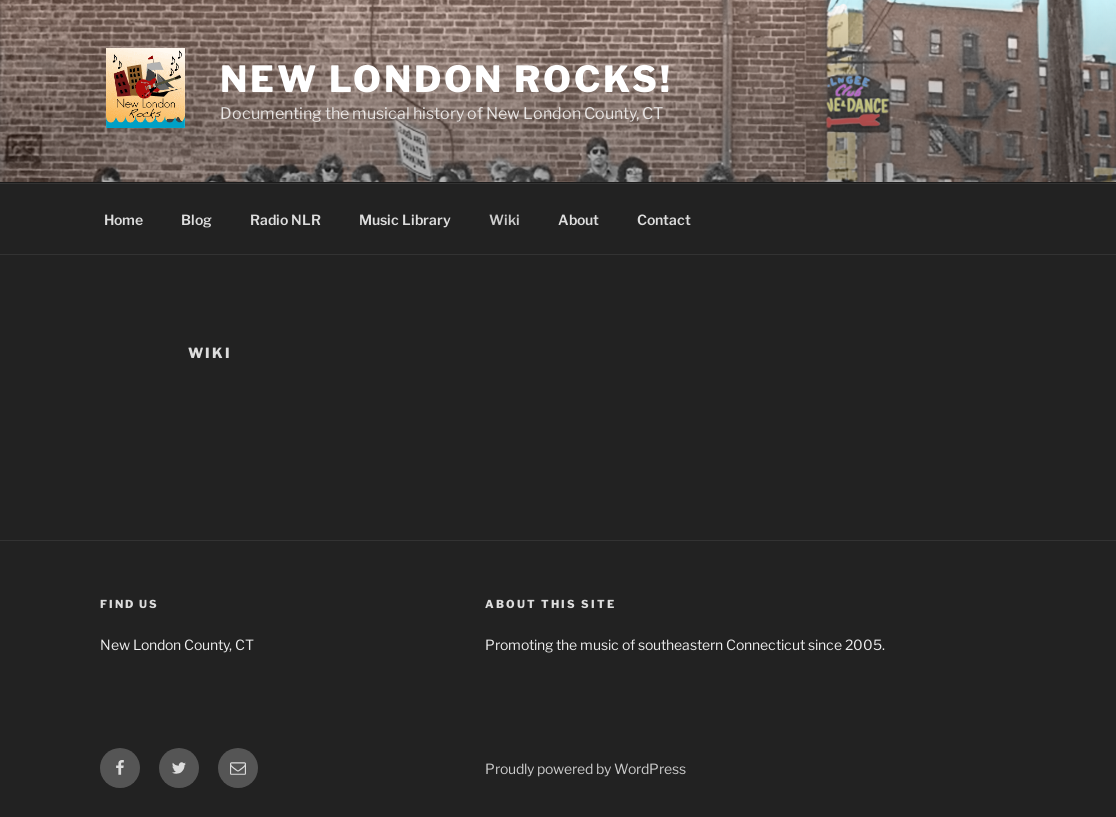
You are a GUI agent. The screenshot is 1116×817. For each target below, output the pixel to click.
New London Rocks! (446, 79)
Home (123, 219)
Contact (664, 219)
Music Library (405, 219)
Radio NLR (285, 219)
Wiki (504, 219)
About (578, 219)
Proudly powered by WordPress (585, 768)
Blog (196, 219)
